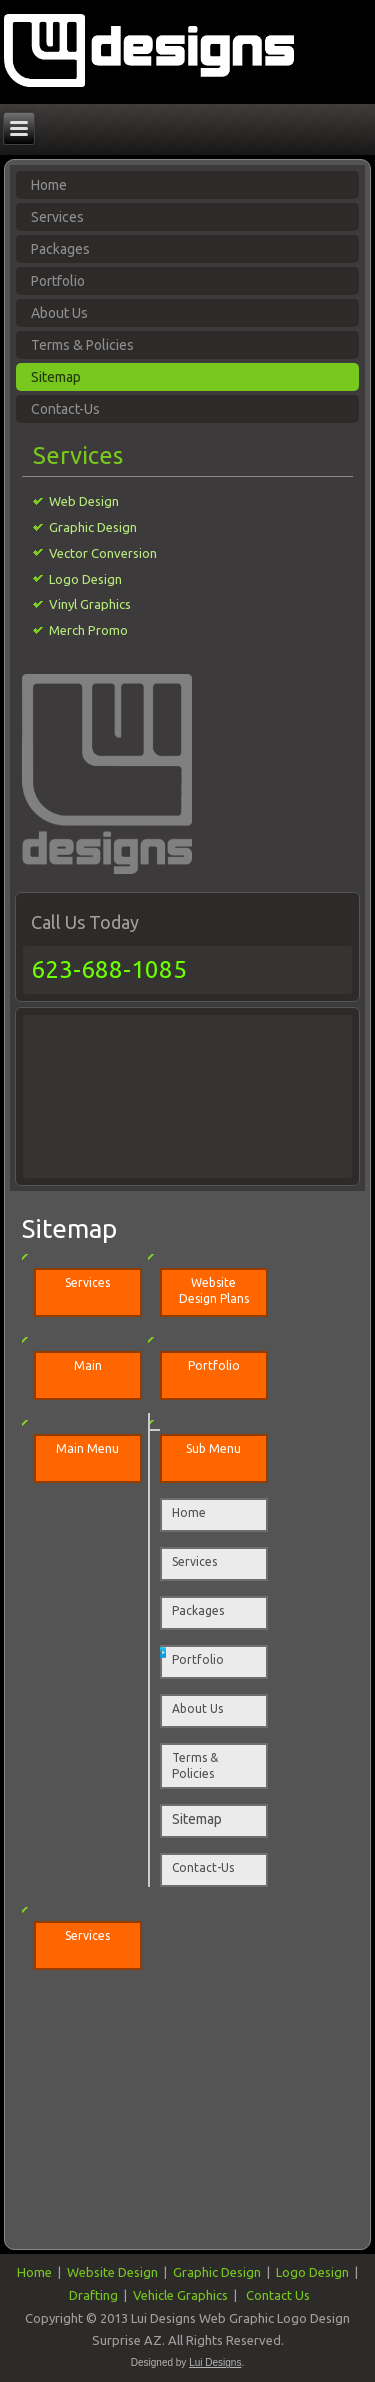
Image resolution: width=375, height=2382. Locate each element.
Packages (198, 1610)
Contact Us (278, 2295)
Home (189, 1512)
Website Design (112, 2272)
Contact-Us (65, 409)
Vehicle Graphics (180, 2295)
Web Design (84, 501)
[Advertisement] (116, 1093)
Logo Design (85, 579)
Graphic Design (93, 527)
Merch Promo (88, 630)
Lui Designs (215, 2362)
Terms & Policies (82, 345)
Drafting (93, 2295)
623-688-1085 (109, 969)
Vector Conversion (103, 553)
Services (194, 1561)
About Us (59, 313)
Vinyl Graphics (90, 604)
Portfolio (58, 281)
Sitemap (56, 377)
